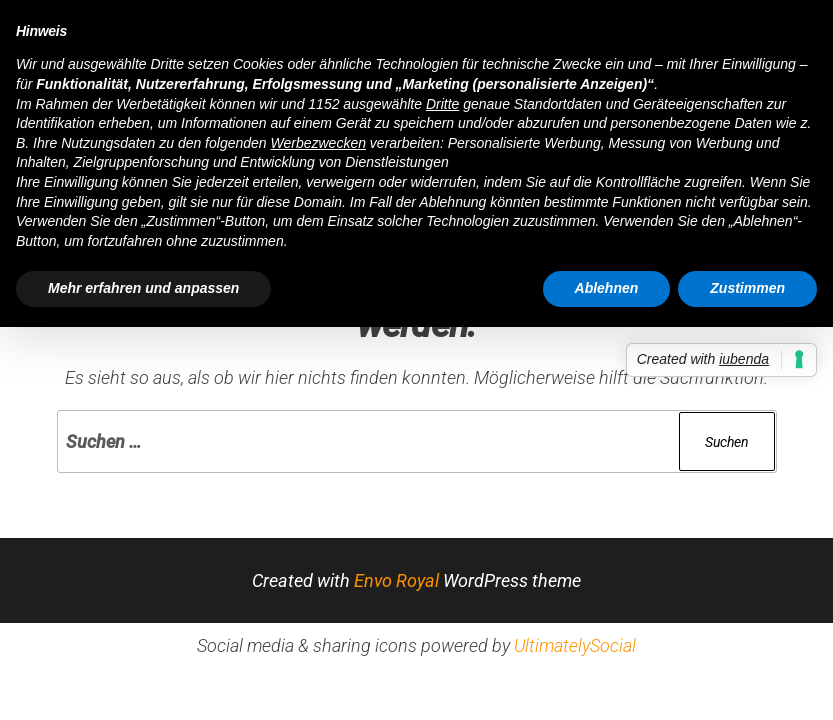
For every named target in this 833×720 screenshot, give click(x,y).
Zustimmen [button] (747, 288)
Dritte (442, 104)
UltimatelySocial (575, 645)
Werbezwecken (318, 143)
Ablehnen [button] (607, 288)
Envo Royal (396, 580)
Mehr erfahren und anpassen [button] (143, 288)
